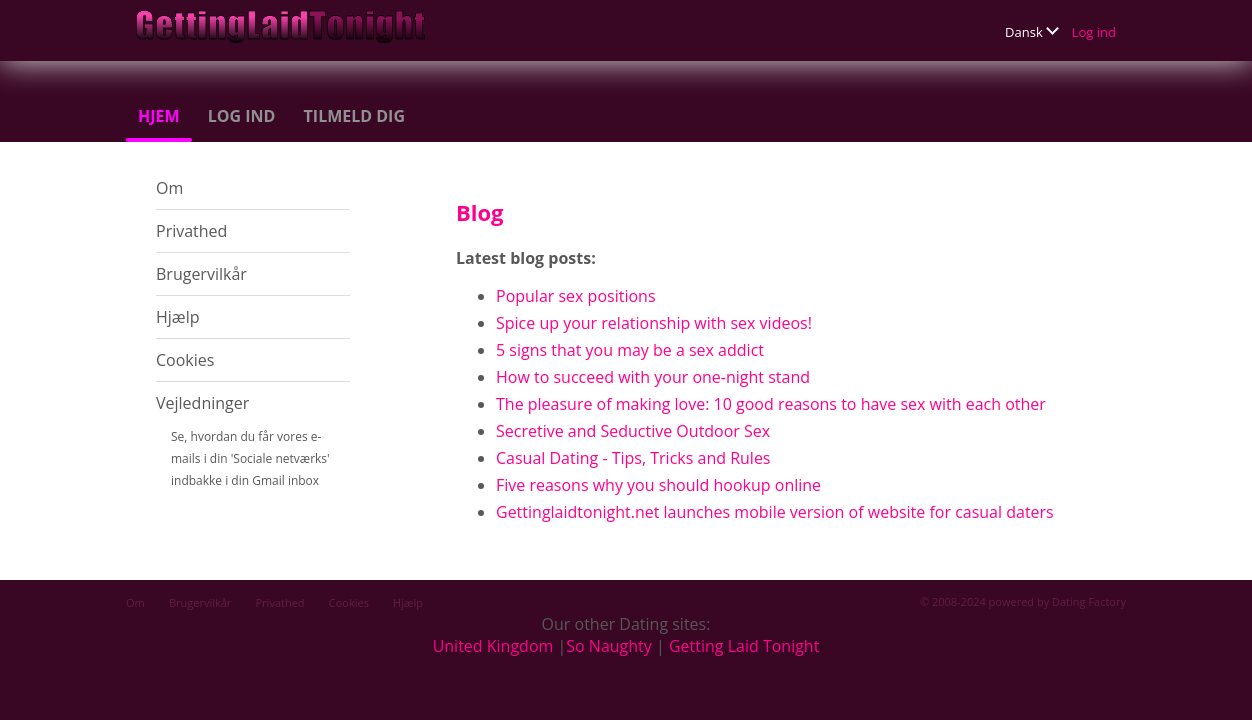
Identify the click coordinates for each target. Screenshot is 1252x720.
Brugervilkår (201, 274)
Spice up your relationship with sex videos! (654, 323)
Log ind (1094, 32)
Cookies (185, 360)
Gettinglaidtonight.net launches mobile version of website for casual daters (775, 512)
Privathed (191, 231)
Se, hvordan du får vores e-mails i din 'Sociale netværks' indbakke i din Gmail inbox (250, 458)
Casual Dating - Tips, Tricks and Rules (633, 458)
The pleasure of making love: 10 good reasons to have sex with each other (771, 404)
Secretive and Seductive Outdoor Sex (633, 431)
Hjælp (177, 317)
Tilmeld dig (354, 116)
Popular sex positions (576, 296)
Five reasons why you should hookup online (658, 485)
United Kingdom (493, 646)
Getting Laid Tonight (744, 646)
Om (169, 188)
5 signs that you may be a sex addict (630, 350)
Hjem (159, 116)
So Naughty (609, 646)
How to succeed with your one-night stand (653, 377)
